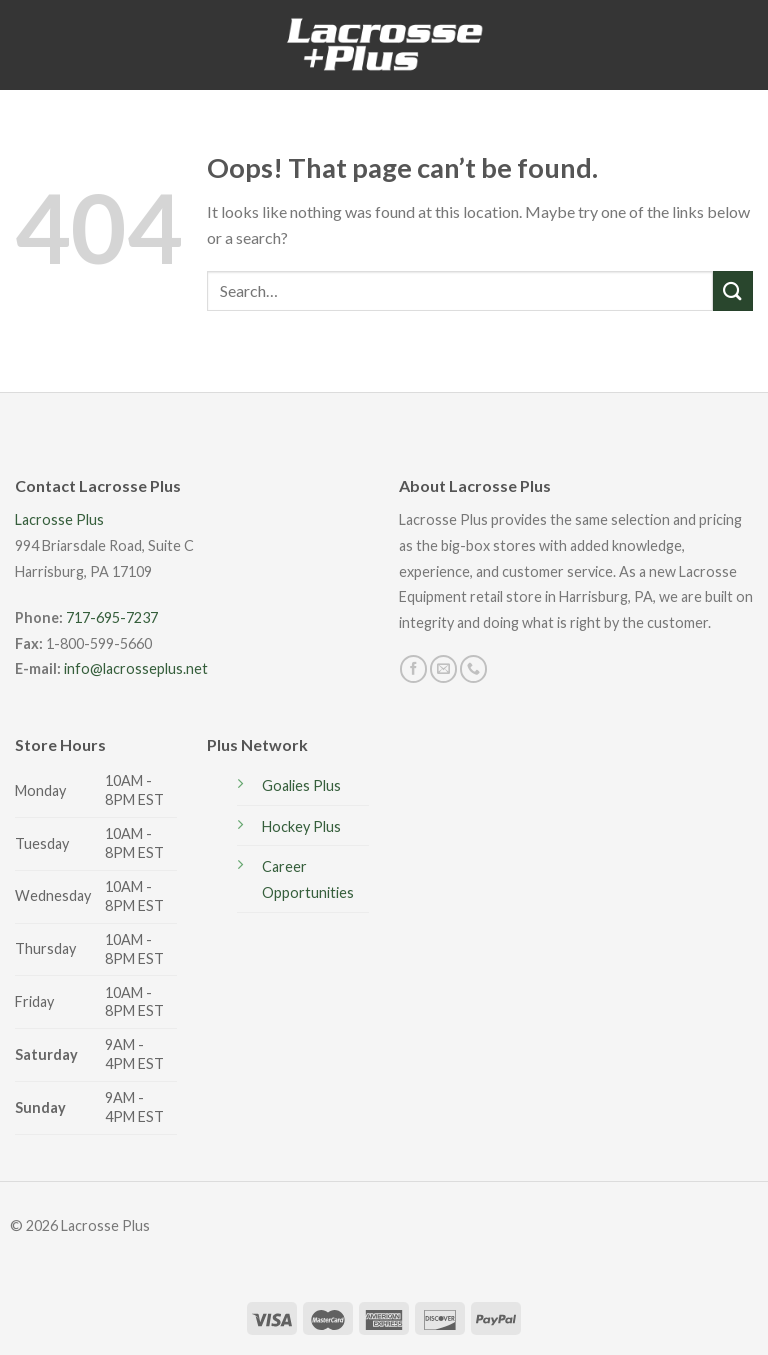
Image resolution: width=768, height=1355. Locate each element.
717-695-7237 (112, 617)
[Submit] (733, 290)
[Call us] (473, 669)
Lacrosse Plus (59, 519)
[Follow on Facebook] (413, 669)
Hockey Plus (301, 826)
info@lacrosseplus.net (136, 668)
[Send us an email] (443, 669)
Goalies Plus (301, 785)
